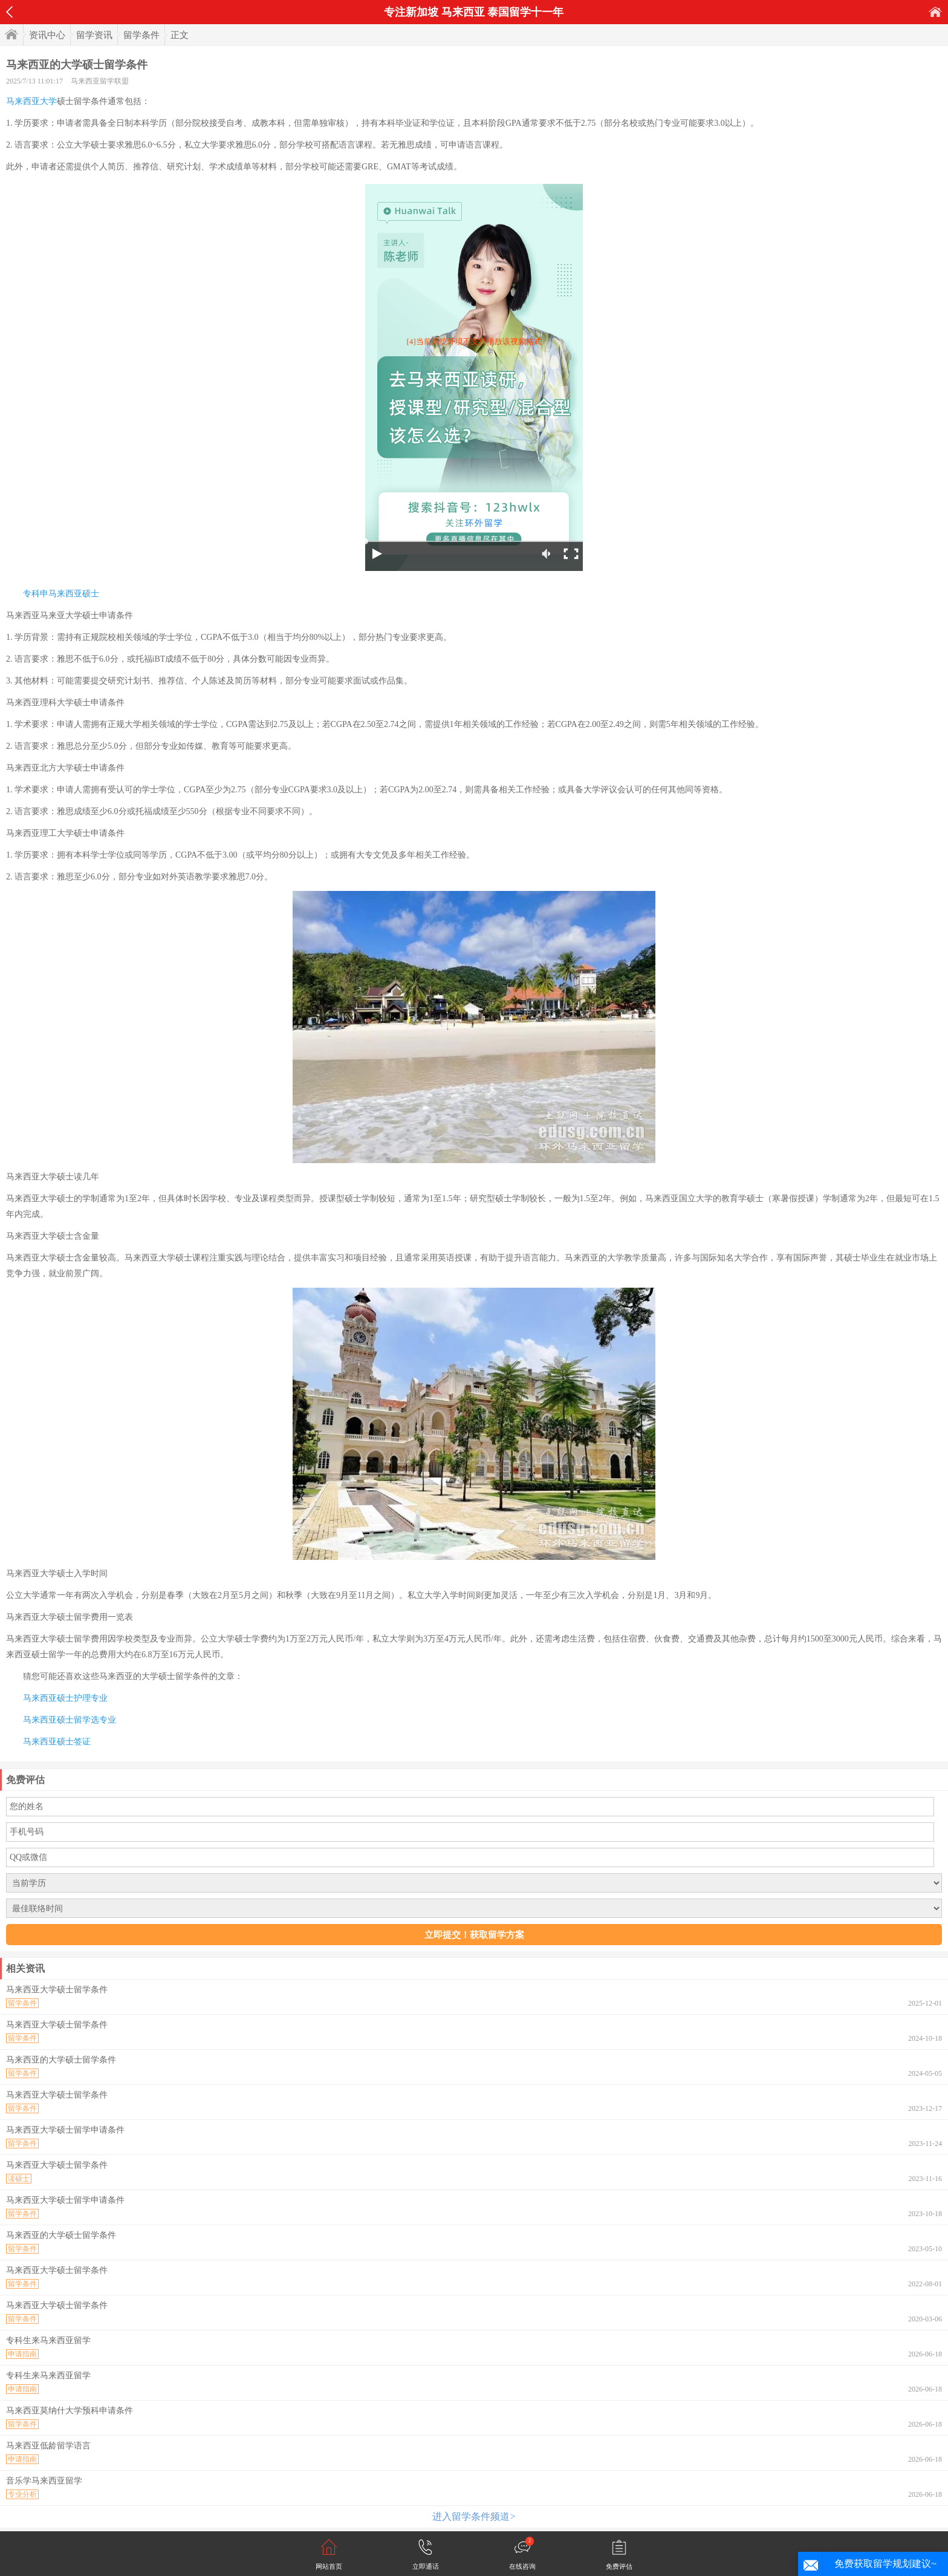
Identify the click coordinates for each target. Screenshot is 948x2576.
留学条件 (141, 35)
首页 (935, 12)
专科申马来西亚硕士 (61, 593)
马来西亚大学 (31, 101)
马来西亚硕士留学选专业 (69, 1719)
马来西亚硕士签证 (57, 1741)
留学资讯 (94, 35)
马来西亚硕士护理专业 (65, 1698)
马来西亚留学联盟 (100, 81)
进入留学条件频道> (473, 2516)
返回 (9, 12)
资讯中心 (47, 35)
